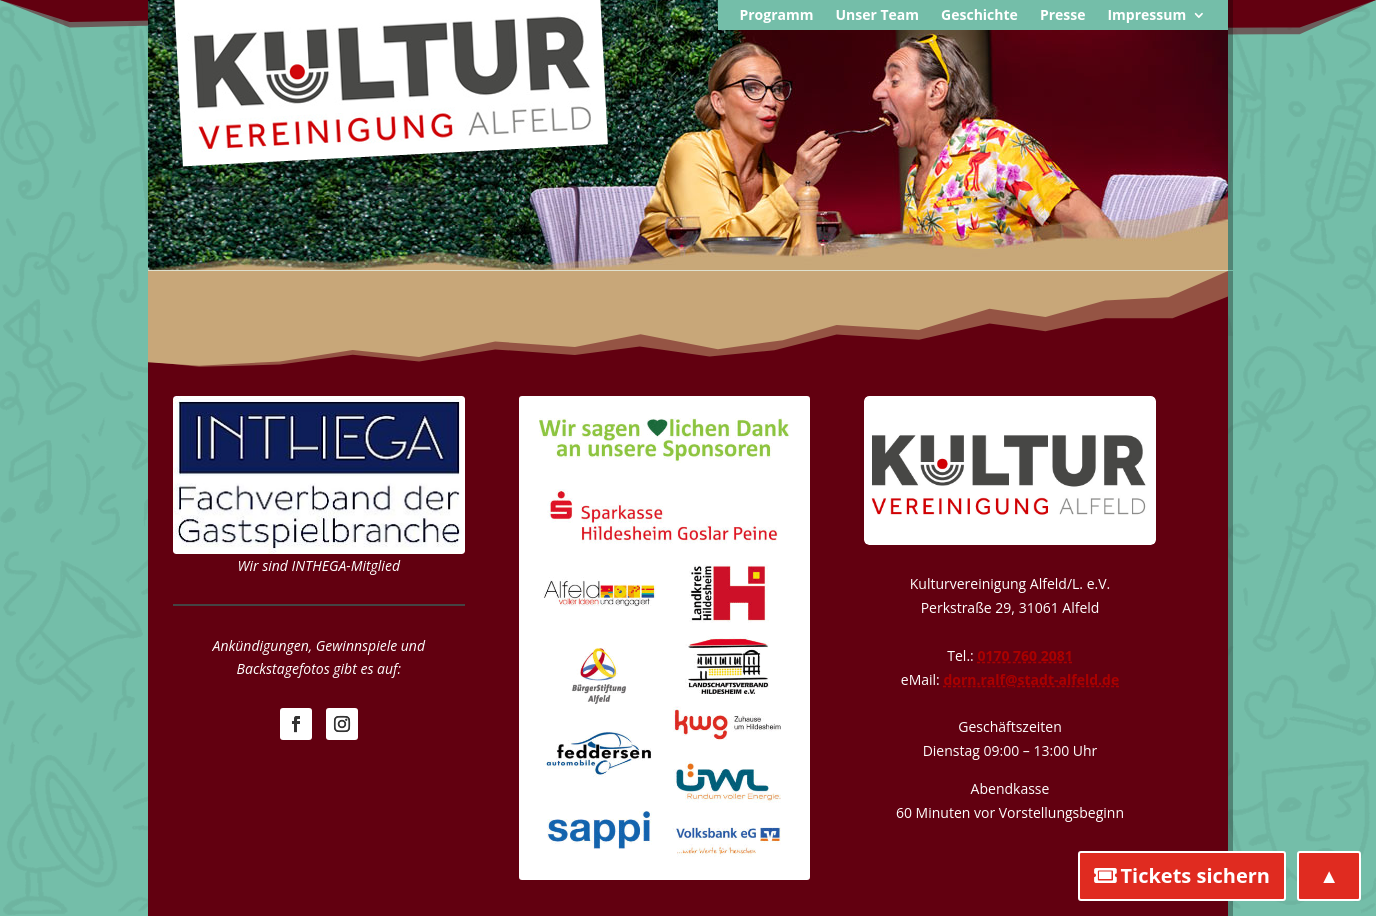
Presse (1063, 16)
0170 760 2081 (1024, 655)
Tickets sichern (1195, 875)
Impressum (1146, 16)
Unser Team (877, 16)
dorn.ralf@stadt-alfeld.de (1031, 679)
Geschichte (979, 16)
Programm (776, 16)
